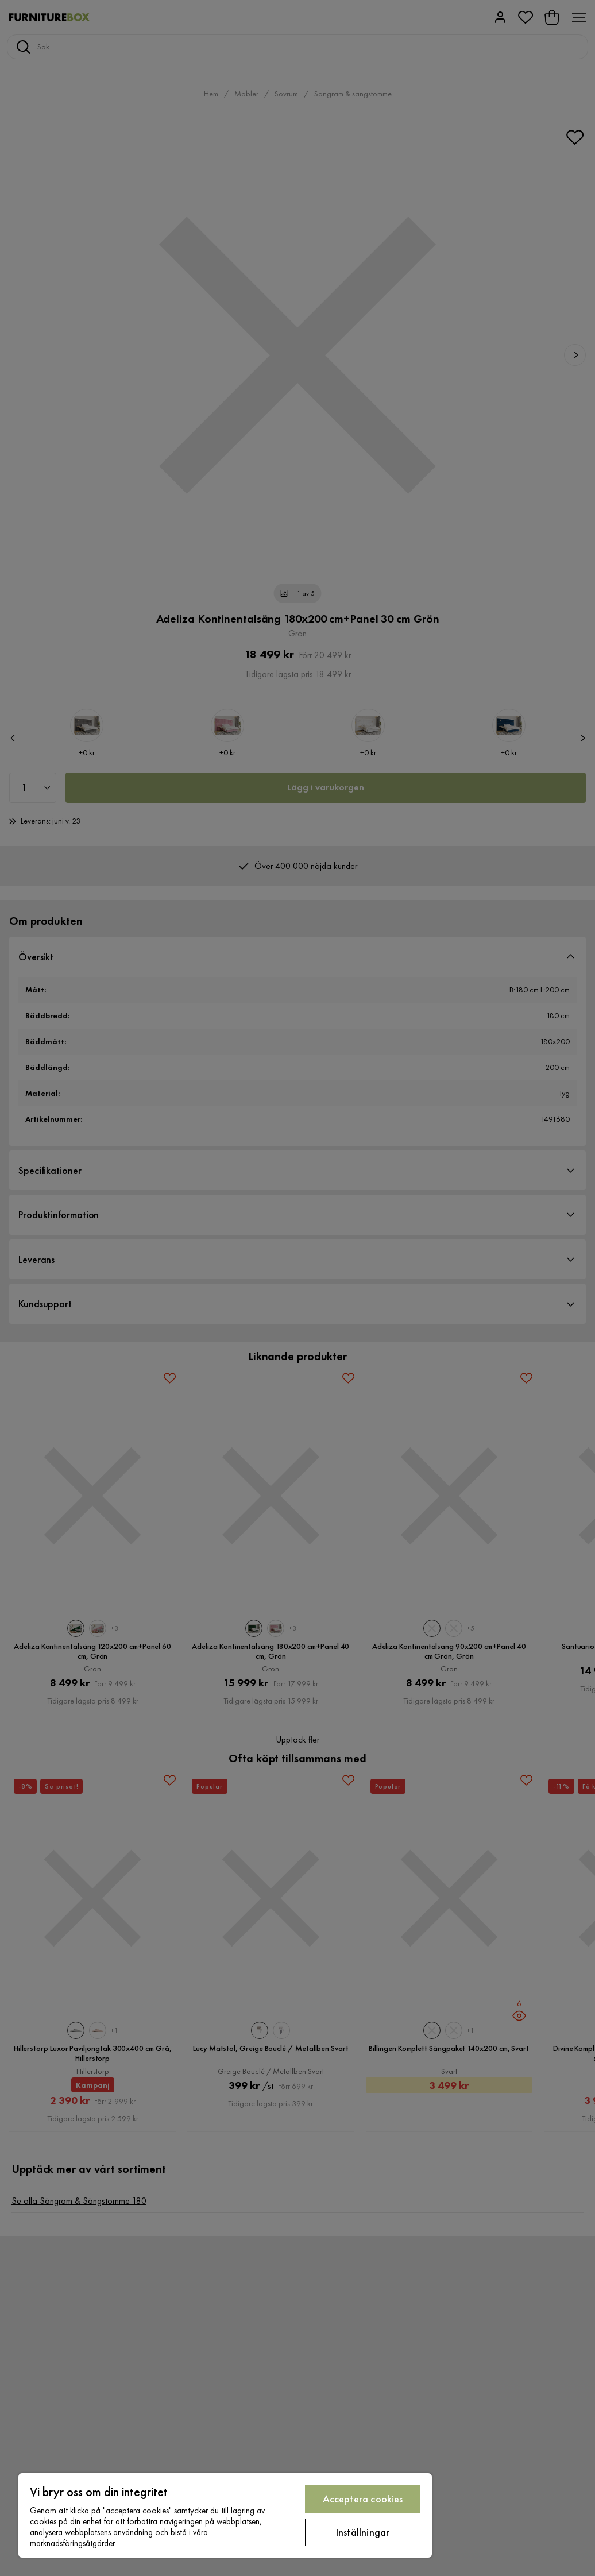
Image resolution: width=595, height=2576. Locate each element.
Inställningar (362, 2532)
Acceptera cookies (363, 2498)
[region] (225, 2515)
